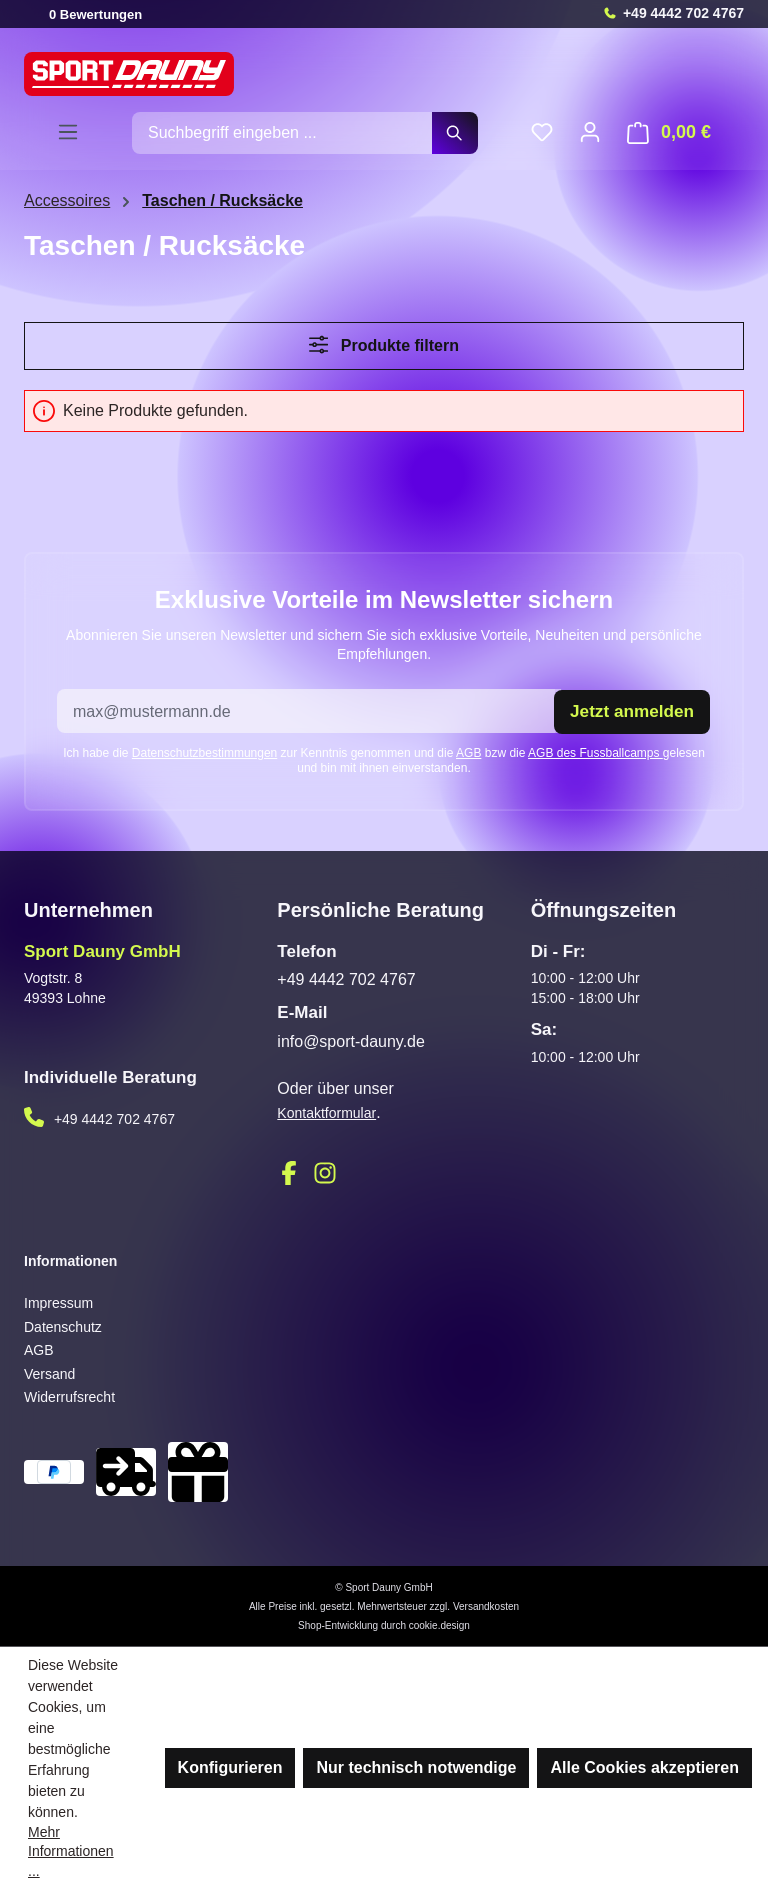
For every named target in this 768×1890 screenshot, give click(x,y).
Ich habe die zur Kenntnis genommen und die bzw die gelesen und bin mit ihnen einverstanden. (384, 759)
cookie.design (439, 1624)
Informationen (70, 1261)
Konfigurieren (230, 1767)
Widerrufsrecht (69, 1397)
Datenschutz (63, 1326)
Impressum (58, 1302)
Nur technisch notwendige (416, 1767)
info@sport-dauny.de (351, 1040)
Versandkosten (486, 1605)
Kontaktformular (326, 1113)
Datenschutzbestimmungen (204, 752)
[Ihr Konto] (590, 132)
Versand (49, 1373)
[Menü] (68, 132)
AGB (468, 752)
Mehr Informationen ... (71, 1851)
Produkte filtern (384, 344)
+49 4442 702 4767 (683, 13)
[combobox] (282, 133)
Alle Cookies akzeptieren (644, 1767)
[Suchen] (455, 133)
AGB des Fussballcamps (595, 752)
